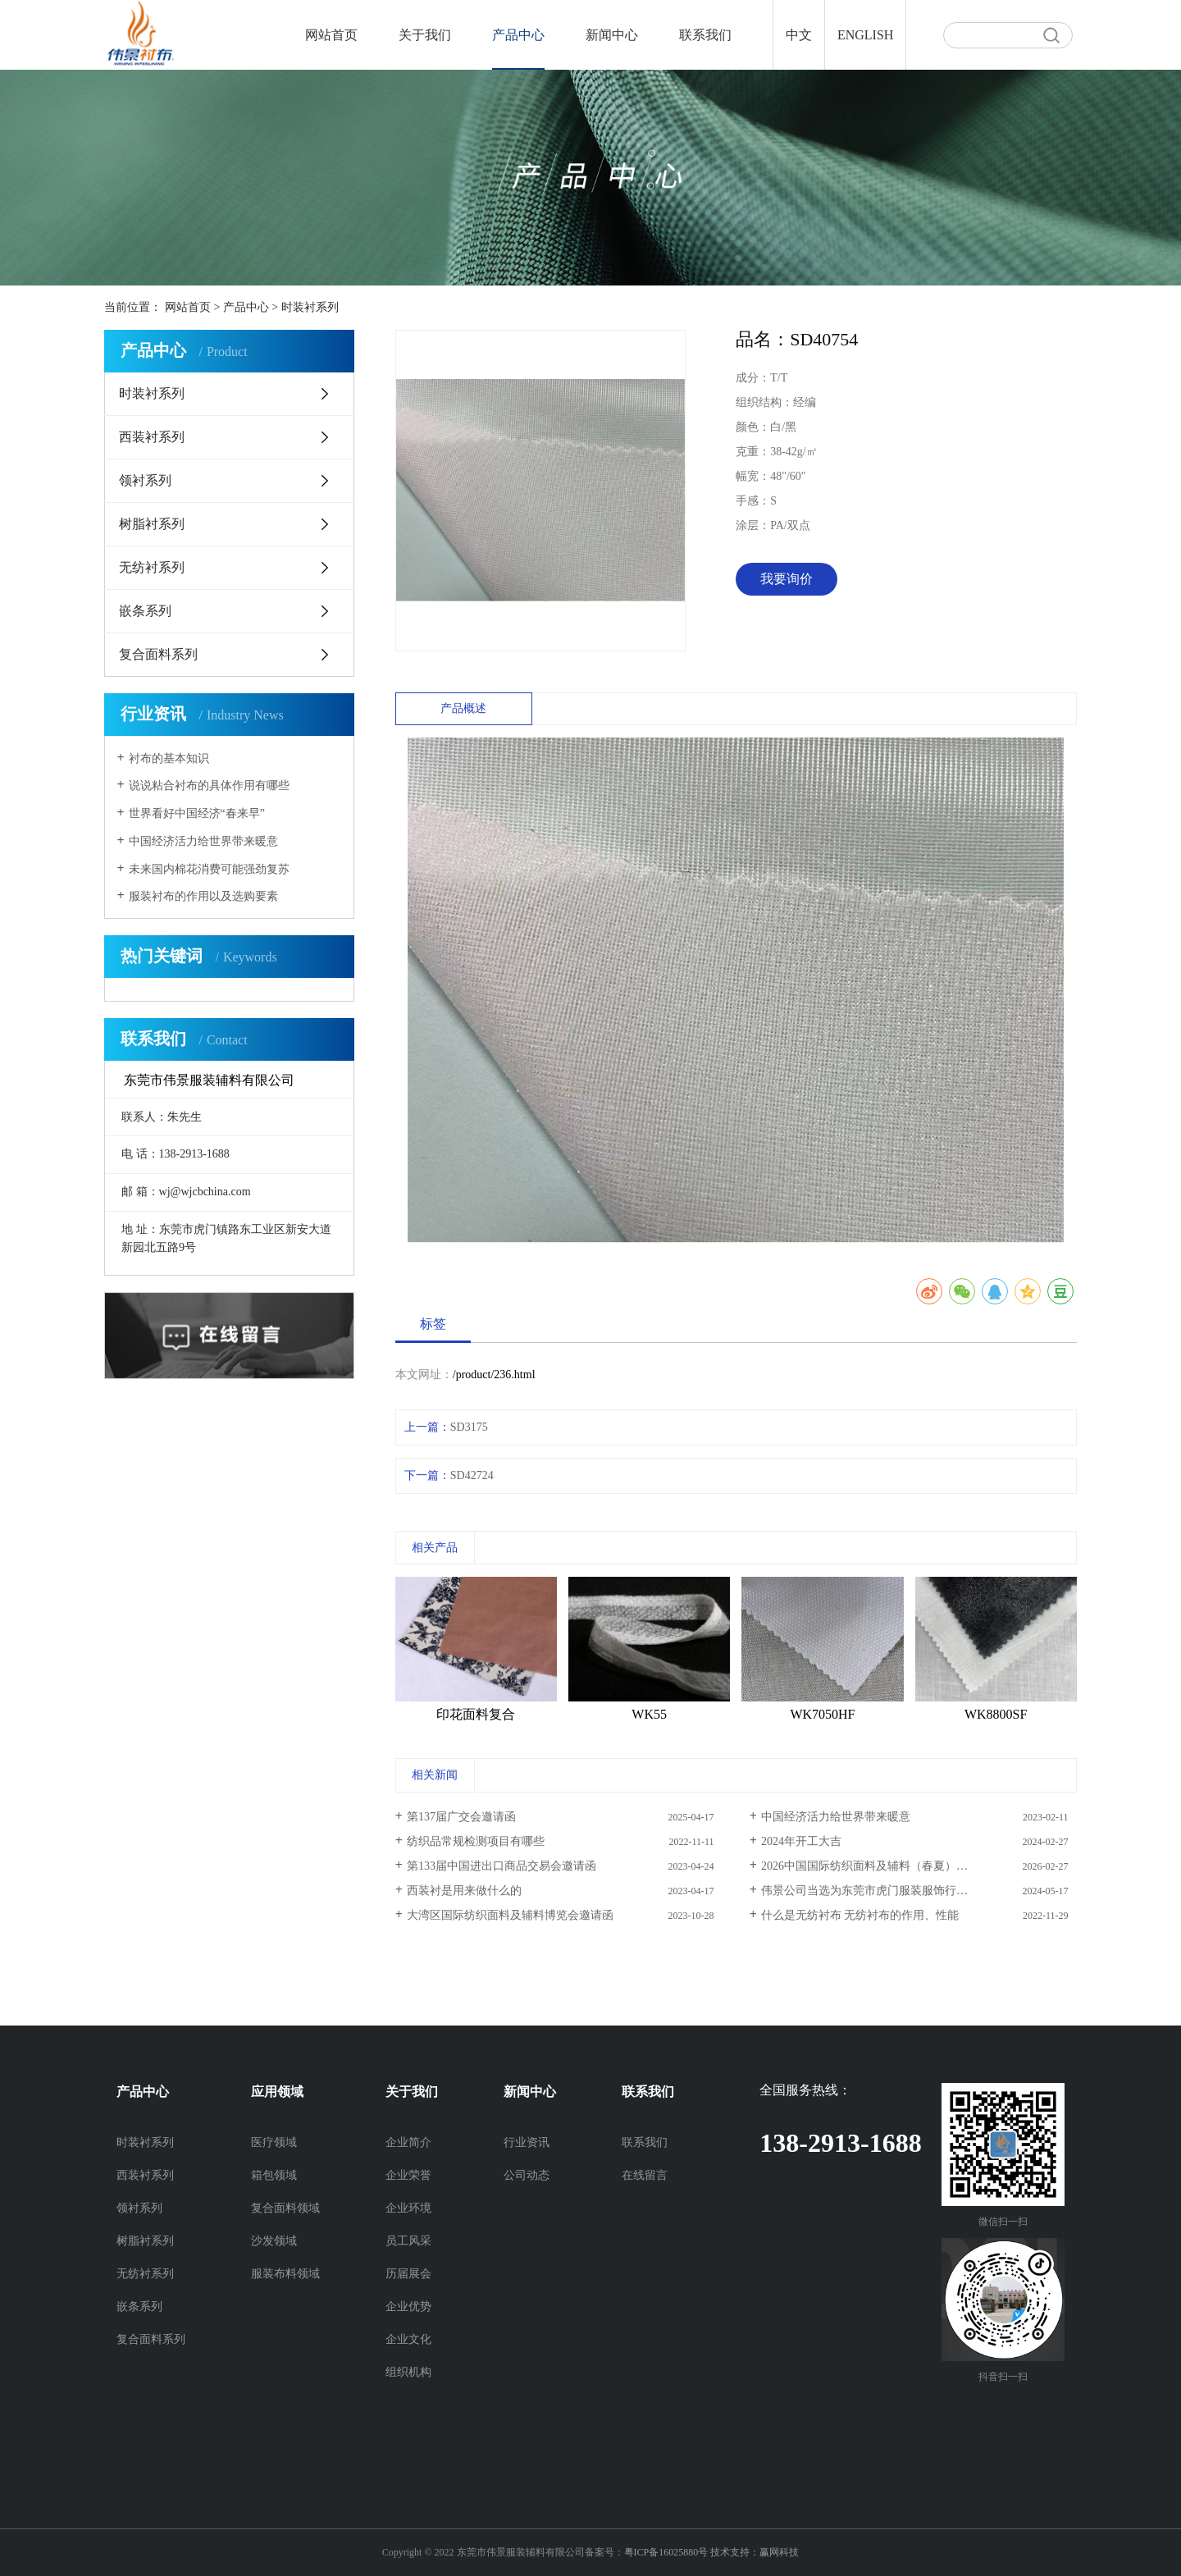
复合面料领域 (285, 2208)
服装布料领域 (285, 2274)
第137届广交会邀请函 (461, 1817)
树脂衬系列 (152, 524)
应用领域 (277, 2092)
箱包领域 (274, 2175)
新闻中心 (612, 35)
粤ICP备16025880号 (666, 2552)
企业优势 (408, 2306)
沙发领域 (274, 2241)
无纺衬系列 (152, 567)
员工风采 (408, 2241)
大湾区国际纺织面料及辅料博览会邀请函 (510, 1915)
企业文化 (408, 2339)
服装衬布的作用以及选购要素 (203, 896)
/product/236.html (494, 1374)
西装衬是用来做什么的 (464, 1890)
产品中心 (518, 35)
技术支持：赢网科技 (754, 2552)
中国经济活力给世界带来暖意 (203, 841)
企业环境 (408, 2208)
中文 (799, 35)
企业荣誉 (408, 2175)
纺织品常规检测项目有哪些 (476, 1841)
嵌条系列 (145, 611)
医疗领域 (274, 2142)
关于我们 (425, 35)
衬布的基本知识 (169, 758)
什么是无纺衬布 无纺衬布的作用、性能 (860, 1915)
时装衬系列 (310, 307)
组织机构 (408, 2372)
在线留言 (645, 2175)
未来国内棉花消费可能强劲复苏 (209, 869)
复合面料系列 (158, 654)
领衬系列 (145, 480)
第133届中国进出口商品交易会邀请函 (501, 1866)
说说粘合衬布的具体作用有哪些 (209, 785)
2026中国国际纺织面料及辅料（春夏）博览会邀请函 (893, 1866)
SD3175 (469, 1427)
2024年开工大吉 (801, 1841)
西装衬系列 (152, 437)
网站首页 (331, 35)
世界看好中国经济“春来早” (197, 813)
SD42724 (472, 1475)
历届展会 (408, 2274)
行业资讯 (526, 2142)
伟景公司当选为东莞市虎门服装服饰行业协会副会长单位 (904, 1890)
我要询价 (786, 579)
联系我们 (705, 35)
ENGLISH (865, 35)
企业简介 (408, 2142)
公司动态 (526, 2175)
